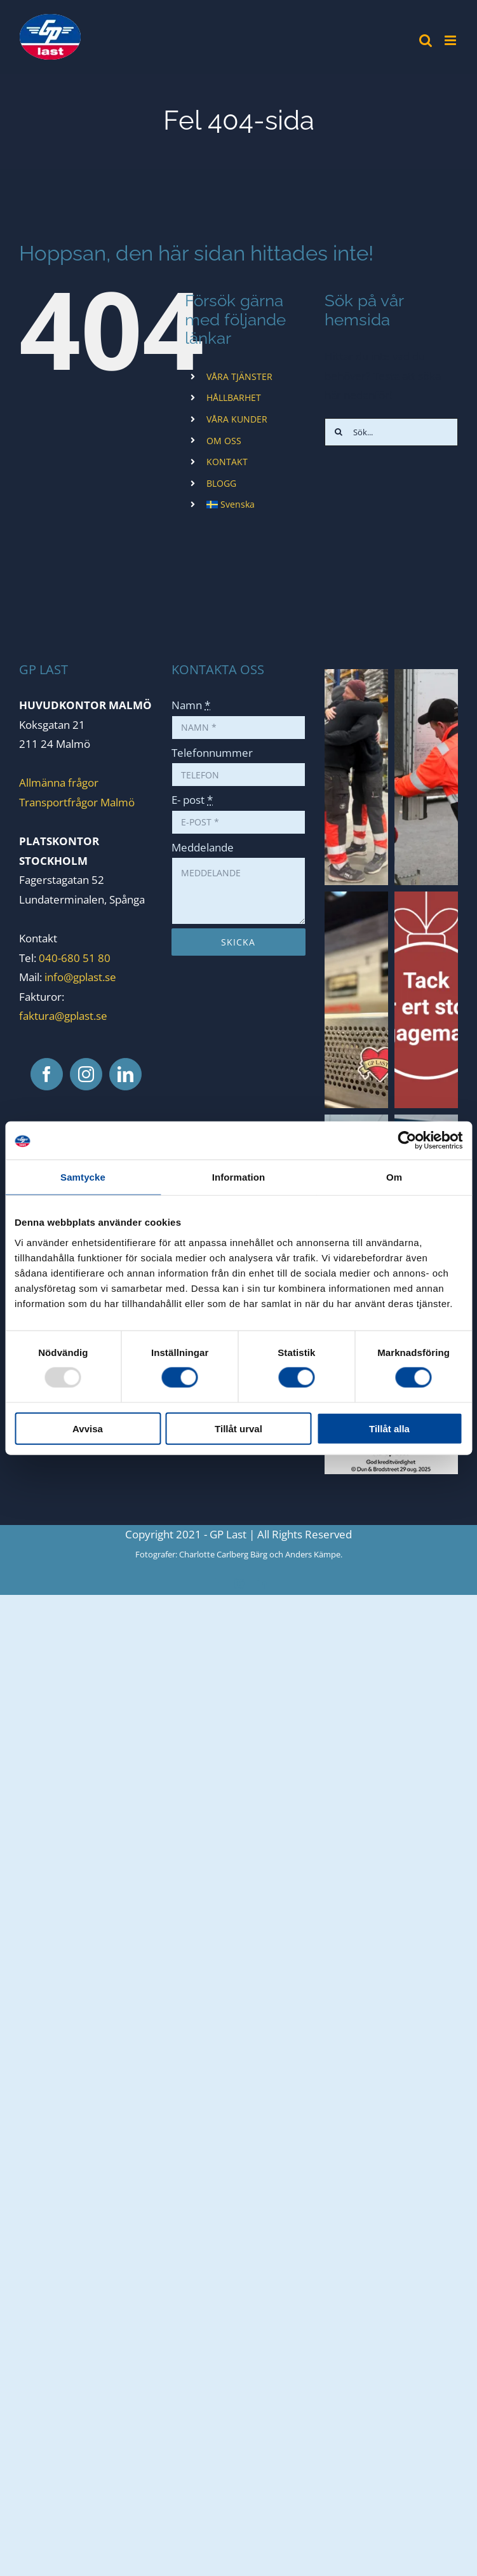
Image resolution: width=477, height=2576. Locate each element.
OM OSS (223, 441)
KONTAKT (227, 462)
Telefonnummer (212, 752)
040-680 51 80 (73, 958)
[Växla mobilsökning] (425, 40)
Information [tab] (238, 1177)
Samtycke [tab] (82, 1177)
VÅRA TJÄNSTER (239, 376)
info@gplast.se (80, 977)
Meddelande (202, 847)
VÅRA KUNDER (236, 419)
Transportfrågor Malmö (77, 802)
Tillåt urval (238, 1428)
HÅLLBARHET (233, 397)
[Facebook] (46, 1074)
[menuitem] (256, 504)
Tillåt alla (389, 1428)
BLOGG (221, 483)
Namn (190, 705)
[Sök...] (391, 432)
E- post (192, 799)
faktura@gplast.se (63, 1015)
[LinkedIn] (125, 1074)
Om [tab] (394, 1177)
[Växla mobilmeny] (451, 40)
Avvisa (87, 1428)
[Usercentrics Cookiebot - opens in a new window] (406, 1140)
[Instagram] (86, 1074)
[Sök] (339, 432)
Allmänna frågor (58, 782)
